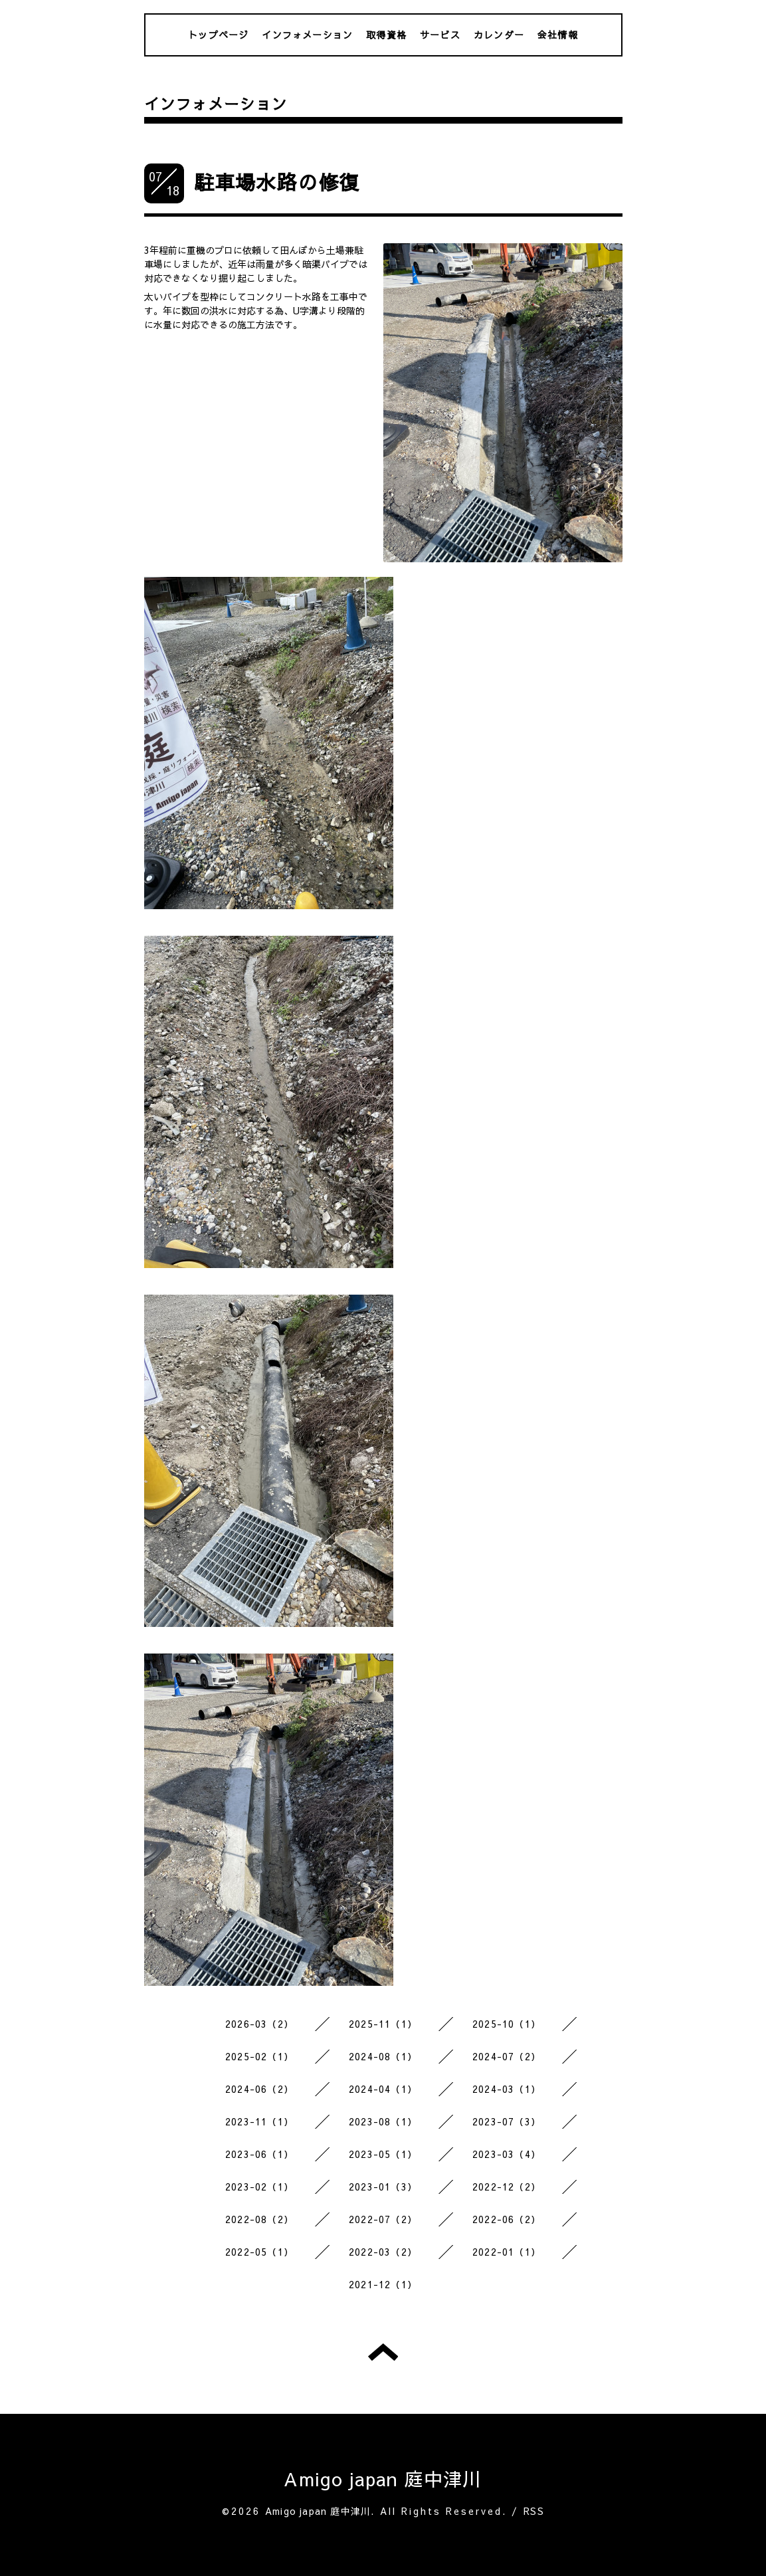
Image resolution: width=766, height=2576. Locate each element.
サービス (440, 34)
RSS (534, 2511)
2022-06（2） (506, 2219)
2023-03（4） (506, 2154)
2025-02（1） (259, 2056)
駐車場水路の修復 (277, 181)
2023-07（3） (506, 2121)
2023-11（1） (259, 2121)
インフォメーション (307, 34)
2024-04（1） (383, 2088)
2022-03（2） (383, 2251)
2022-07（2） (383, 2219)
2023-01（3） (383, 2186)
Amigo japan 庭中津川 (383, 2479)
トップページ (218, 34)
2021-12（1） (383, 2284)
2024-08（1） (383, 2056)
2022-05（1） (259, 2251)
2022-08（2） (259, 2219)
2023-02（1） (259, 2186)
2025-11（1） (383, 2023)
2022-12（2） (506, 2186)
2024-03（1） (506, 2088)
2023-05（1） (383, 2154)
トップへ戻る (383, 2352)
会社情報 (557, 34)
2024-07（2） (506, 2056)
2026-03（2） (259, 2023)
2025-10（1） (506, 2023)
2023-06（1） (259, 2154)
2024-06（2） (259, 2088)
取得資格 (386, 34)
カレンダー (499, 34)
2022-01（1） (506, 2251)
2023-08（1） (383, 2121)
